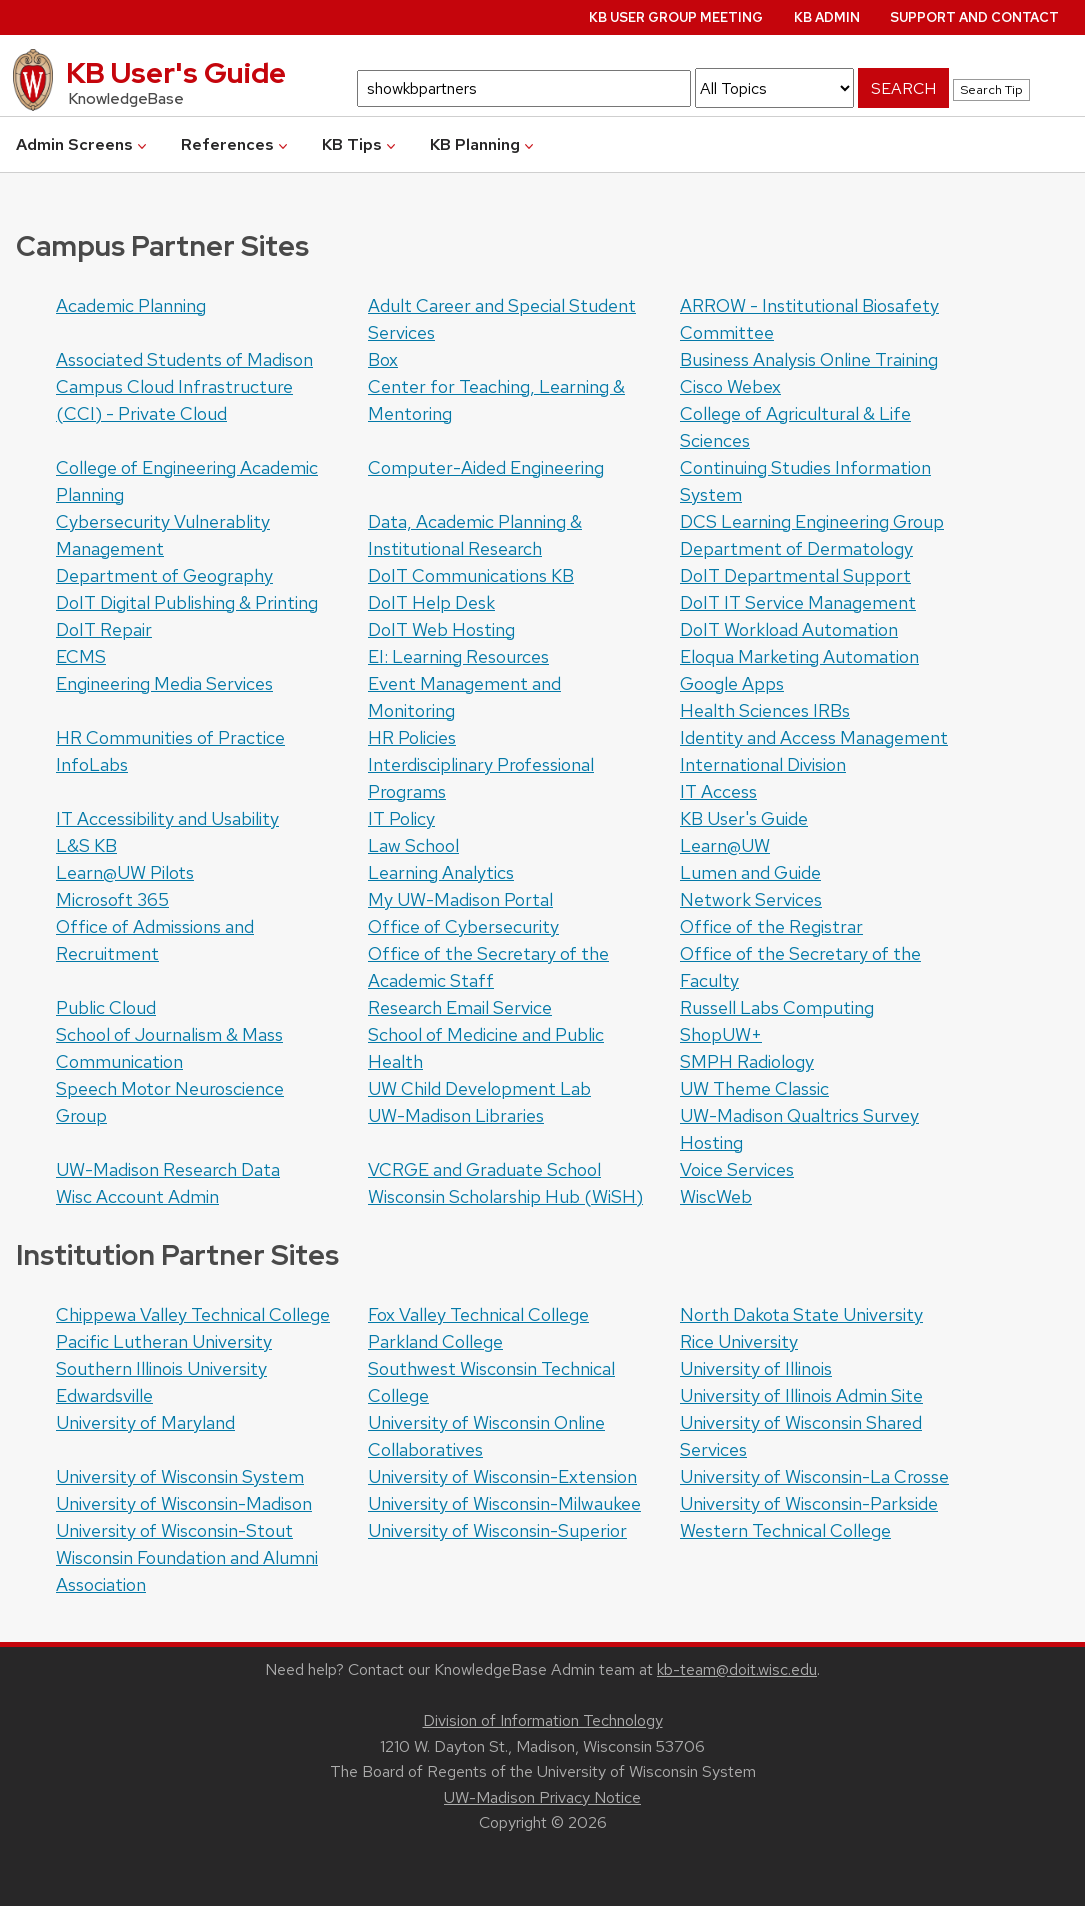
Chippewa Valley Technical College (193, 1314)
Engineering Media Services (164, 683)
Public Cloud (106, 1007)
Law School (413, 845)
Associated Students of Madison (184, 359)
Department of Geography (164, 575)
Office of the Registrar (771, 926)
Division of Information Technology (543, 1720)
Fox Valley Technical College (478, 1314)
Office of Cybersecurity (463, 926)
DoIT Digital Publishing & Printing (187, 602)
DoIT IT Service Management (798, 602)
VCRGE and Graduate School (484, 1169)
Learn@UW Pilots (125, 872)
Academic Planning (131, 305)
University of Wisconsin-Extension (502, 1476)
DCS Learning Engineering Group (812, 521)
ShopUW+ (721, 1034)
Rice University (739, 1341)
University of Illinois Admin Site (801, 1395)
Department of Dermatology (796, 548)
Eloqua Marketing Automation (799, 656)
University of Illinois (756, 1368)
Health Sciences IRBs (765, 710)
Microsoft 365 (112, 899)
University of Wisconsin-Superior (497, 1530)
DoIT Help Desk (431, 602)
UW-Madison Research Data (168, 1169)
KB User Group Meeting (676, 17)
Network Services (751, 899)
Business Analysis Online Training (809, 359)
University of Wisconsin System (180, 1476)
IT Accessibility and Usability (167, 818)
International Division (763, 764)
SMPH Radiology (747, 1061)
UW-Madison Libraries (456, 1115)
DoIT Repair (104, 629)
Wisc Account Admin (137, 1196)
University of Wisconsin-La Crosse (814, 1476)
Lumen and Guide (750, 872)
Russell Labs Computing (777, 1007)
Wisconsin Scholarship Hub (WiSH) (505, 1196)
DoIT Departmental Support (795, 575)
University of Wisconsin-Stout (174, 1530)
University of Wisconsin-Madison (184, 1503)
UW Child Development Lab (479, 1088)
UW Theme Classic (754, 1088)
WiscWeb (716, 1196)
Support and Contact (974, 17)
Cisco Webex (730, 386)
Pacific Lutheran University (164, 1341)
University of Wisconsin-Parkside (809, 1503)
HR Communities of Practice (170, 737)
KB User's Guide (744, 818)
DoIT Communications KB (471, 575)
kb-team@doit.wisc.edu (737, 1669)
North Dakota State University (801, 1314)
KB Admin (827, 17)
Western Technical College (785, 1530)
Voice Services (737, 1169)
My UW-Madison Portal (460, 899)
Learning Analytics (441, 872)
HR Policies (412, 737)
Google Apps (732, 683)
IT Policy (401, 818)
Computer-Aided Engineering (486, 467)
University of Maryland (145, 1422)
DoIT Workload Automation (789, 629)
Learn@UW (725, 845)
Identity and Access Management (814, 737)
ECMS (81, 656)
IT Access (718, 791)
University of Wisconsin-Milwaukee (504, 1503)
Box (383, 359)
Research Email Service (460, 1007)
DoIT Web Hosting (441, 629)
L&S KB (86, 845)
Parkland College (435, 1341)
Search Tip (991, 89)
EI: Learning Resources (458, 656)
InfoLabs (92, 764)
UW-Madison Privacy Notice (542, 1797)
